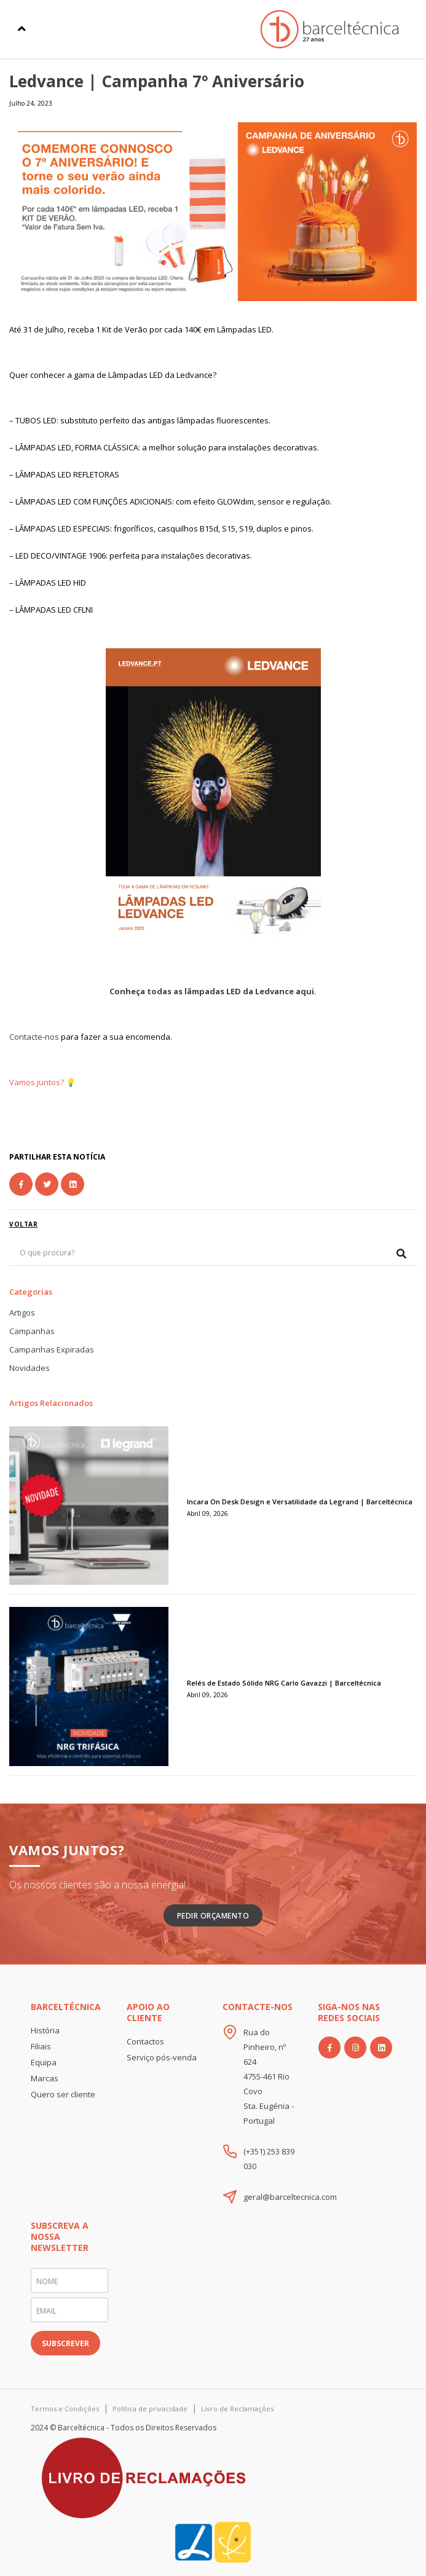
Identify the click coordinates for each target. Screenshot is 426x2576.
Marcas (44, 2078)
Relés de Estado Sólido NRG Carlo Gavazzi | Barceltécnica (284, 1682)
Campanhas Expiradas (51, 1349)
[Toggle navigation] (22, 29)
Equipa (44, 2062)
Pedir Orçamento (213, 1915)
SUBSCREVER (65, 2343)
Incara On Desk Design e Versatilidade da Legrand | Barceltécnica (299, 1501)
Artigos (22, 1312)
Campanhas (32, 1331)
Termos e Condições (65, 2408)
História (45, 2030)
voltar (23, 1224)
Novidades (29, 1367)
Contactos (145, 2041)
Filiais (41, 2046)
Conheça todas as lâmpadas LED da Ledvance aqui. (213, 991)
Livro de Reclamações (237, 2408)
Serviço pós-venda (162, 2057)
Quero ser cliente (63, 2094)
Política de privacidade (149, 2408)
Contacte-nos (34, 1036)
